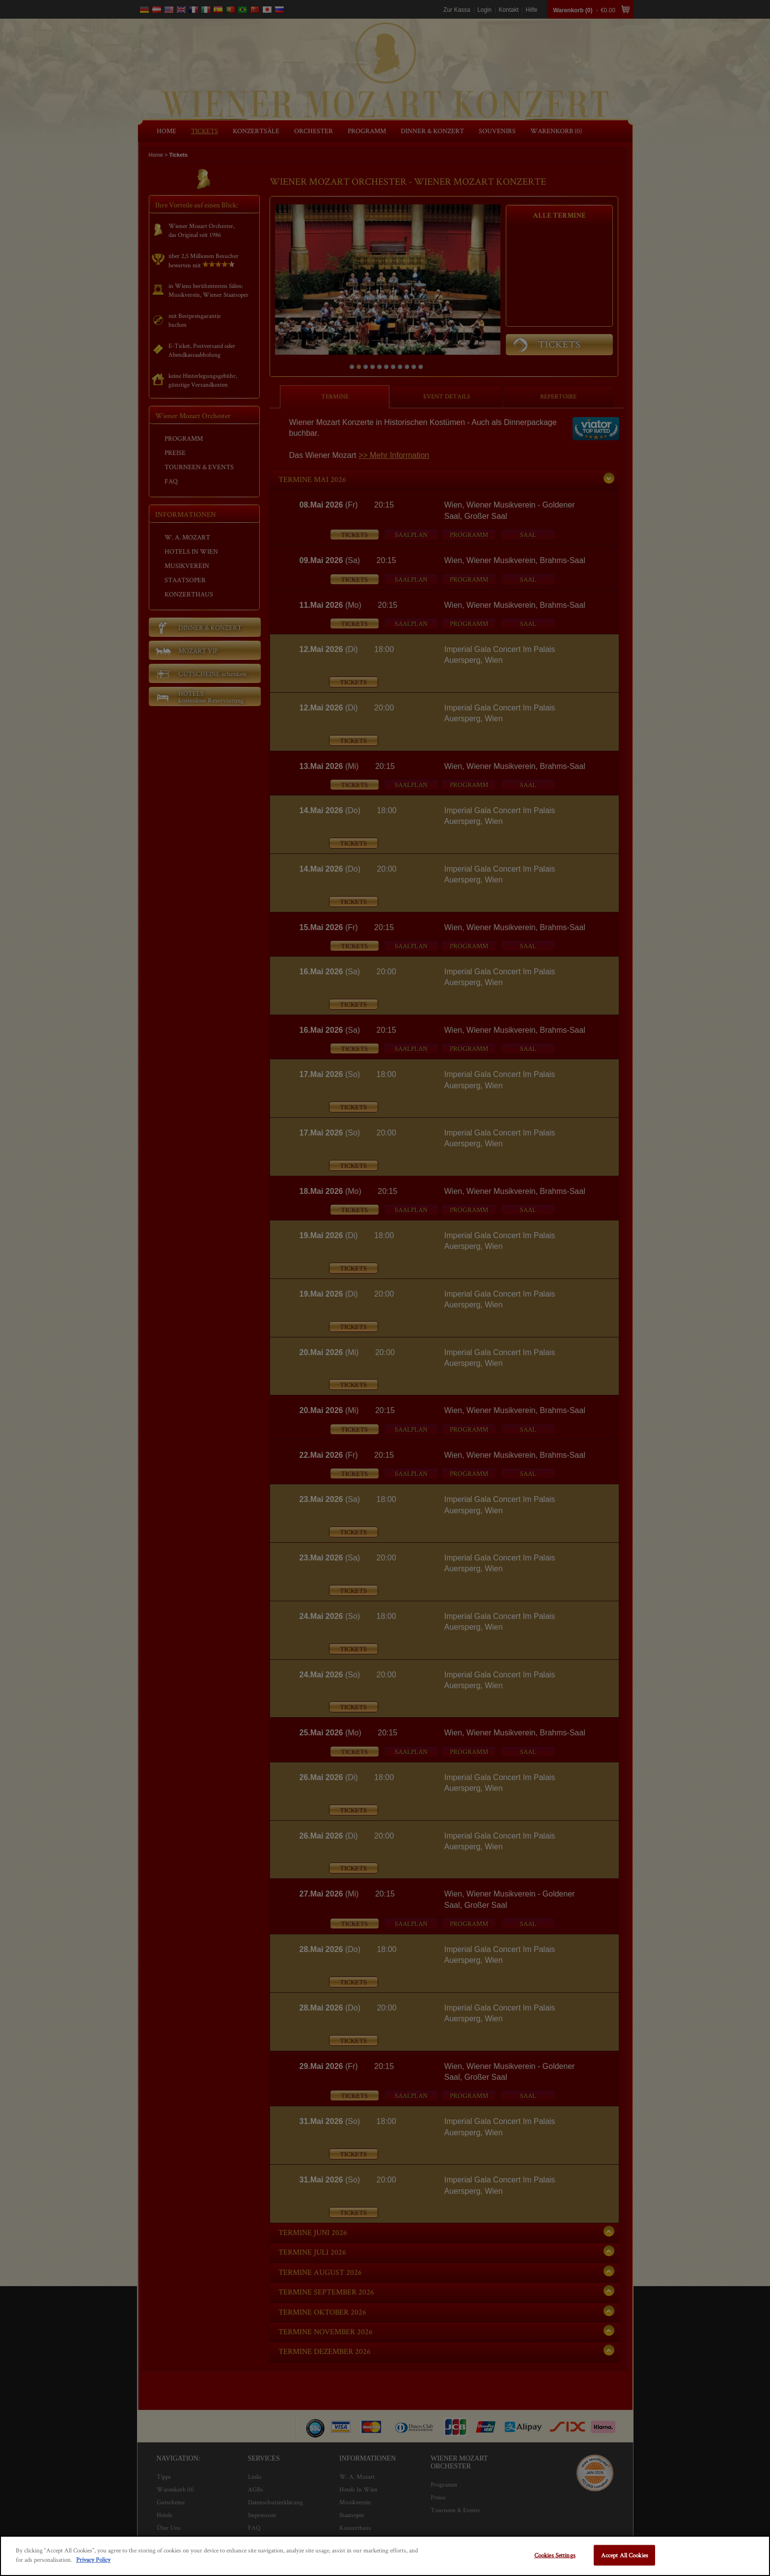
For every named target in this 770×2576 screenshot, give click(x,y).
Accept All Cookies (624, 2555)
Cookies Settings (555, 2555)
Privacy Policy (93, 2559)
